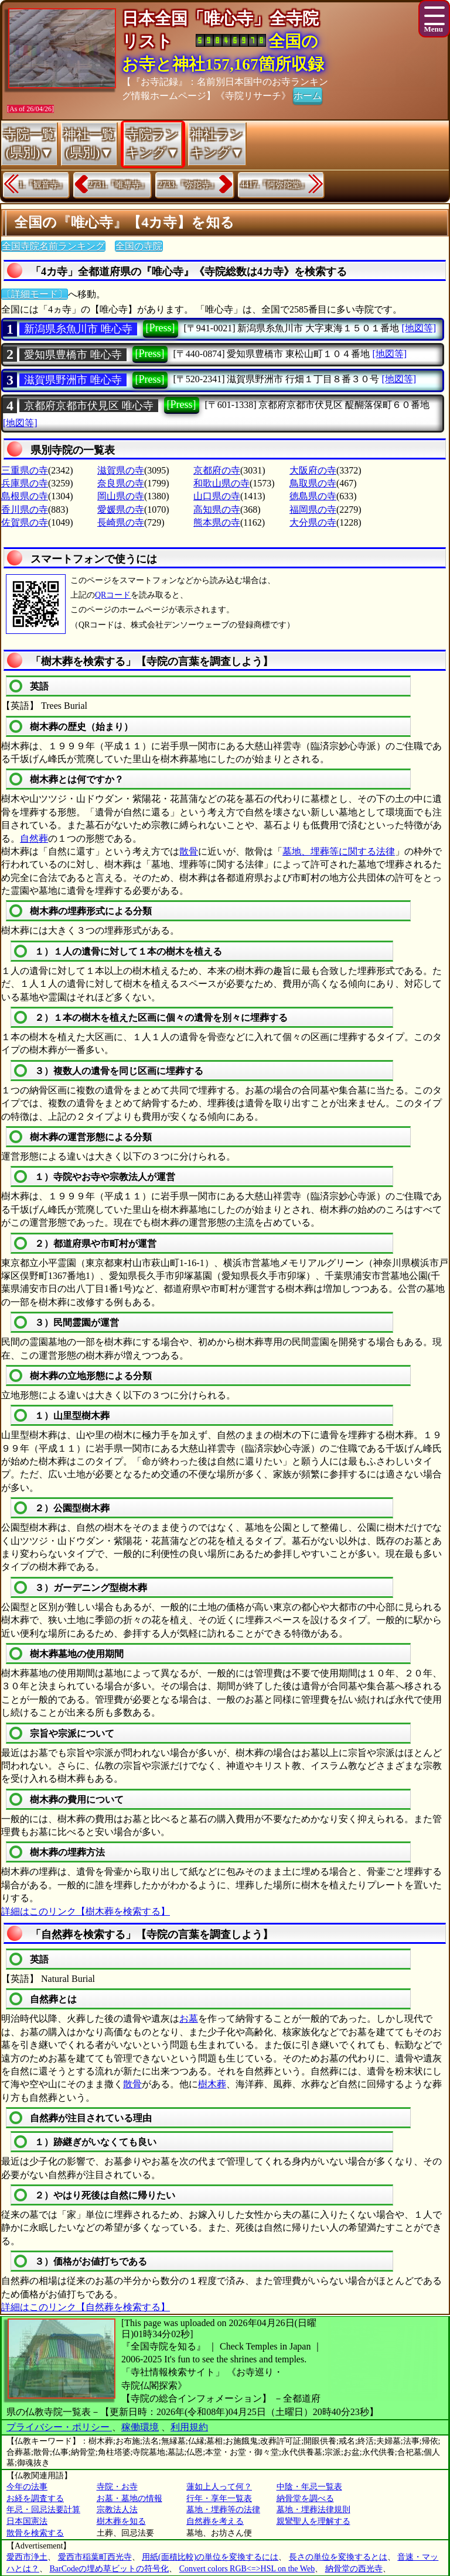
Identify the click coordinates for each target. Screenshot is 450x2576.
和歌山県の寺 (221, 483)
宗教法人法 (117, 2509)
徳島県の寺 (312, 496)
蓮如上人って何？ (219, 2486)
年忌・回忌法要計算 (43, 2509)
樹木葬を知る (121, 2521)
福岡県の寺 (312, 509)
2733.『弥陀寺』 (188, 184)
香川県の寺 (24, 509)
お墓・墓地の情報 (129, 2498)
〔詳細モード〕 (34, 294)
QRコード (113, 595)
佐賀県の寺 (24, 522)
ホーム (308, 95)
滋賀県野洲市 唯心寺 (73, 380)
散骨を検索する (35, 2533)
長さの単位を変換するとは (338, 2557)
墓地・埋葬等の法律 (223, 2509)
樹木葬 (212, 2084)
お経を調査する (35, 2498)
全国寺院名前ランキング (53, 246)
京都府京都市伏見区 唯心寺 (89, 405)
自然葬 (34, 838)
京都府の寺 (216, 470)
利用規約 (189, 2427)
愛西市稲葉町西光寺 (95, 2557)
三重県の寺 (24, 470)
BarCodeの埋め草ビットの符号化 (109, 2568)
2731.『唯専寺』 (119, 184)
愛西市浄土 (26, 2557)
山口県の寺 (216, 496)
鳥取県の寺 (312, 483)
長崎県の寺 (120, 522)
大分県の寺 (312, 522)
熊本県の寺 (216, 522)
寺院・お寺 (117, 2486)
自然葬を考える (215, 2521)
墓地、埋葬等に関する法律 (338, 851)
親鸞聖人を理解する (313, 2521)
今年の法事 (26, 2486)
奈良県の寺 (120, 483)
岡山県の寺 (120, 496)
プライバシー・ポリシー (59, 2427)
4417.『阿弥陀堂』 (275, 184)
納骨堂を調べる (305, 2498)
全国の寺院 (138, 246)
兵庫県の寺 (24, 483)
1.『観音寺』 (42, 184)
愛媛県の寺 (120, 509)
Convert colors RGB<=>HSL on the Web (247, 2568)
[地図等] (418, 328)
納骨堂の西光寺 (354, 2568)
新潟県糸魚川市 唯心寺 (78, 329)
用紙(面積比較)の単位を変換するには (210, 2557)
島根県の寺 (24, 496)
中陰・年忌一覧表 (309, 2486)
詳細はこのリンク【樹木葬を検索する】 (85, 1911)
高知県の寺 (216, 509)
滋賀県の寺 (120, 470)
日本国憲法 (26, 2521)
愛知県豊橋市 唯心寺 (73, 355)
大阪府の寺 (312, 470)
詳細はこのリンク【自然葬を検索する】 (85, 2307)
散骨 (188, 851)
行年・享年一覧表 (219, 2498)
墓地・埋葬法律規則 (313, 2509)
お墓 (188, 2018)
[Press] (160, 328)
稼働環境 (140, 2427)
